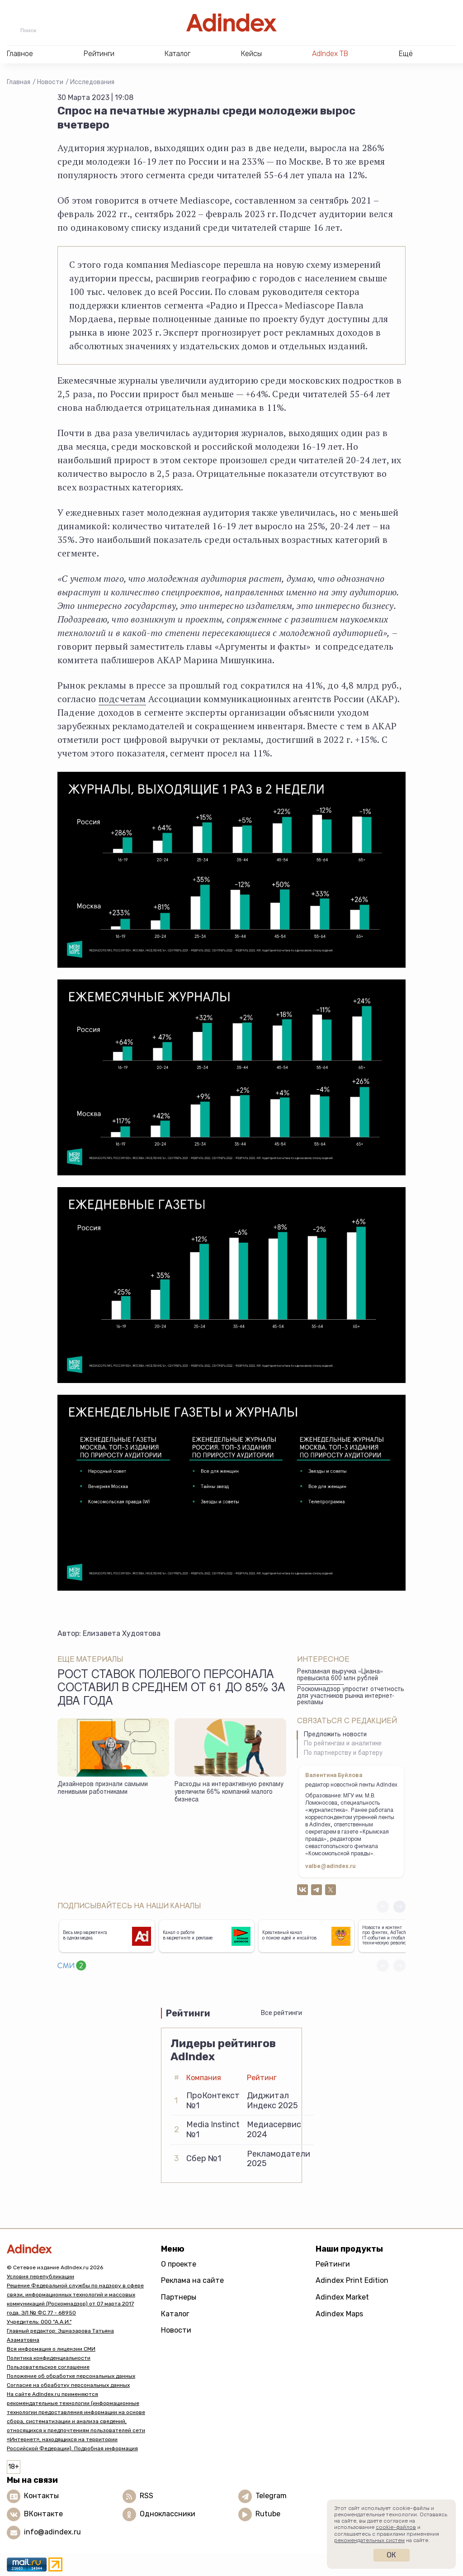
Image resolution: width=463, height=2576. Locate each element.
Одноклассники (167, 2513)
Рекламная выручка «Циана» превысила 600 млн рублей (340, 1675)
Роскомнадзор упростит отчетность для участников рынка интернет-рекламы (350, 1696)
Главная (18, 82)
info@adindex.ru (52, 2532)
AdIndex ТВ (330, 53)
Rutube (267, 2513)
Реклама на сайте (192, 2280)
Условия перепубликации (40, 2276)
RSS (146, 2495)
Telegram (271, 2495)
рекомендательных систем (369, 2540)
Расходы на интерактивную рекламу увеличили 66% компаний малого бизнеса (229, 1792)
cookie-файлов (396, 2527)
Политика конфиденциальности (48, 2358)
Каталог (175, 2314)
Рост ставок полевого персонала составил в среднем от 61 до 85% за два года (171, 1689)
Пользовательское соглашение (48, 2367)
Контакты (41, 2495)
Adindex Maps (339, 2314)
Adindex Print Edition (352, 2280)
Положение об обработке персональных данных (71, 2376)
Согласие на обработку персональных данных (68, 2385)
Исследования (92, 82)
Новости (50, 82)
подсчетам (122, 699)
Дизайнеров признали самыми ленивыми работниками (102, 1789)
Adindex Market (342, 2297)
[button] (399, 1907)
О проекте (178, 2264)
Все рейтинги (281, 2013)
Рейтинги (333, 2264)
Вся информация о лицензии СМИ (51, 2349)
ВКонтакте (43, 2513)
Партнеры (178, 2297)
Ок (391, 2555)
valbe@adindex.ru (330, 1866)
